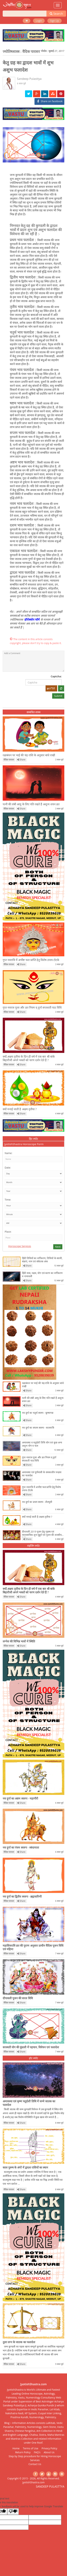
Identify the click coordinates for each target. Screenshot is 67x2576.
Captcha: (56, 676)
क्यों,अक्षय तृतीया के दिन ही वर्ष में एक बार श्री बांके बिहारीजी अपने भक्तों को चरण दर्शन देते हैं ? (29, 1058)
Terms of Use (30, 2448)
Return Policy (23, 2452)
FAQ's (37, 2452)
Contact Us (35, 2464)
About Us (49, 2452)
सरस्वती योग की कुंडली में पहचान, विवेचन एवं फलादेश (31, 2047)
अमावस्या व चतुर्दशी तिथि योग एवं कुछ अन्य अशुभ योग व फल (42, 1444)
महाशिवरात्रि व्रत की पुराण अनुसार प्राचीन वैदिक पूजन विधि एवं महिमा (33, 1947)
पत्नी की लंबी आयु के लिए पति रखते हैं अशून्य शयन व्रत (31, 804)
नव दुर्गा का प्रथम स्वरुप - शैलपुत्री (37, 1502)
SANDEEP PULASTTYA (50, 2486)
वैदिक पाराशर (31, 51)
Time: (8, 1199)
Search (56, 13)
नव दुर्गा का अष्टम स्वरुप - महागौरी (20, 1798)
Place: (8, 1231)
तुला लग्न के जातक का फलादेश (19, 2342)
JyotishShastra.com (34, 2482)
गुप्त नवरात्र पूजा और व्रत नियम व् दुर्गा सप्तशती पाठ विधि (32, 1007)
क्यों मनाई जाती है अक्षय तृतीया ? (20, 1109)
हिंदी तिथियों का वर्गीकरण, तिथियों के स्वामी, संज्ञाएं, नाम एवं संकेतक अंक (42, 1260)
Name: (8, 1153)
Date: (8, 1167)
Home (16, 2448)
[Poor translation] (13, 2511)
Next (58, 1246)
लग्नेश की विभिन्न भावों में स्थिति (19, 1641)
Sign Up (54, 20)
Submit (58, 696)
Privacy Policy (49, 2448)
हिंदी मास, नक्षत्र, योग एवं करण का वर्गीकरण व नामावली (42, 1274)
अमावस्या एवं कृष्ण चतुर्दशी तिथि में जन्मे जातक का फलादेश (29, 2103)
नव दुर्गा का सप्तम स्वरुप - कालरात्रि (38, 1427)
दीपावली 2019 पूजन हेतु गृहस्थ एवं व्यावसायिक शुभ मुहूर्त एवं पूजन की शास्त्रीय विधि (42, 1533)
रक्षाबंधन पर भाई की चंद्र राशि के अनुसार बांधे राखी (29, 755)
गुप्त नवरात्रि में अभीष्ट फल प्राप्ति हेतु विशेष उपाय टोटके (31, 960)
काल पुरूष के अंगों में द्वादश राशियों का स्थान (25, 2167)
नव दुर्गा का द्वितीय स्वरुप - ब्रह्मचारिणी (22, 1896)
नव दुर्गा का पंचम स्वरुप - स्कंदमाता (21, 1847)
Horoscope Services (19, 1246)
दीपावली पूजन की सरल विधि (18, 1998)
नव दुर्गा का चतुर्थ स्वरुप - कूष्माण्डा (37, 1412)
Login (39, 20)
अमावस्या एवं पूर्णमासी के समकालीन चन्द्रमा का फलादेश (41, 1474)
